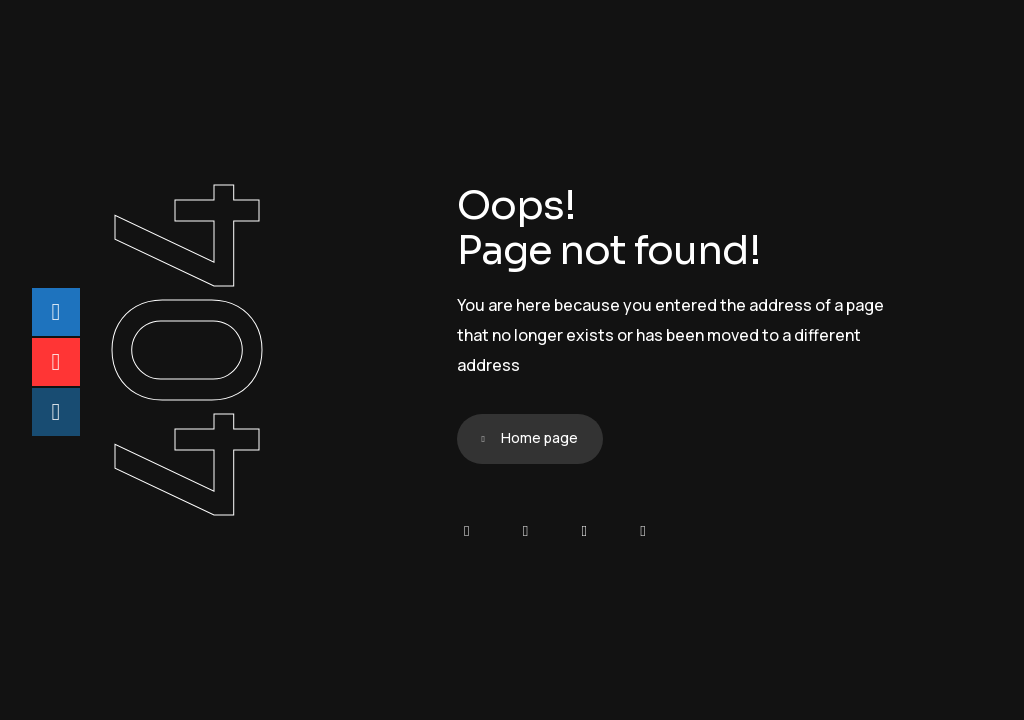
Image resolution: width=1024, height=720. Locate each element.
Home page (539, 437)
